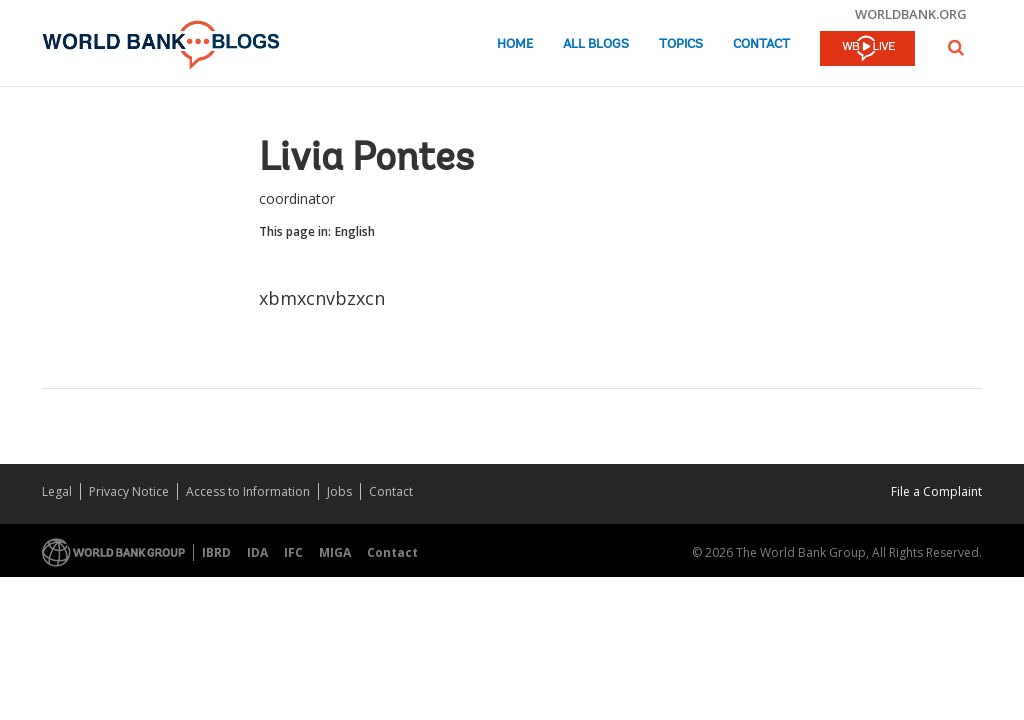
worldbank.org (911, 14)
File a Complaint (936, 491)
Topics (681, 44)
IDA (257, 552)
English (355, 231)
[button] (956, 47)
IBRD (216, 552)
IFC (293, 552)
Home (515, 44)
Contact (761, 44)
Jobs (339, 491)
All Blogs (596, 44)
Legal (57, 491)
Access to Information (248, 491)
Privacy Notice (129, 491)
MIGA (335, 552)
